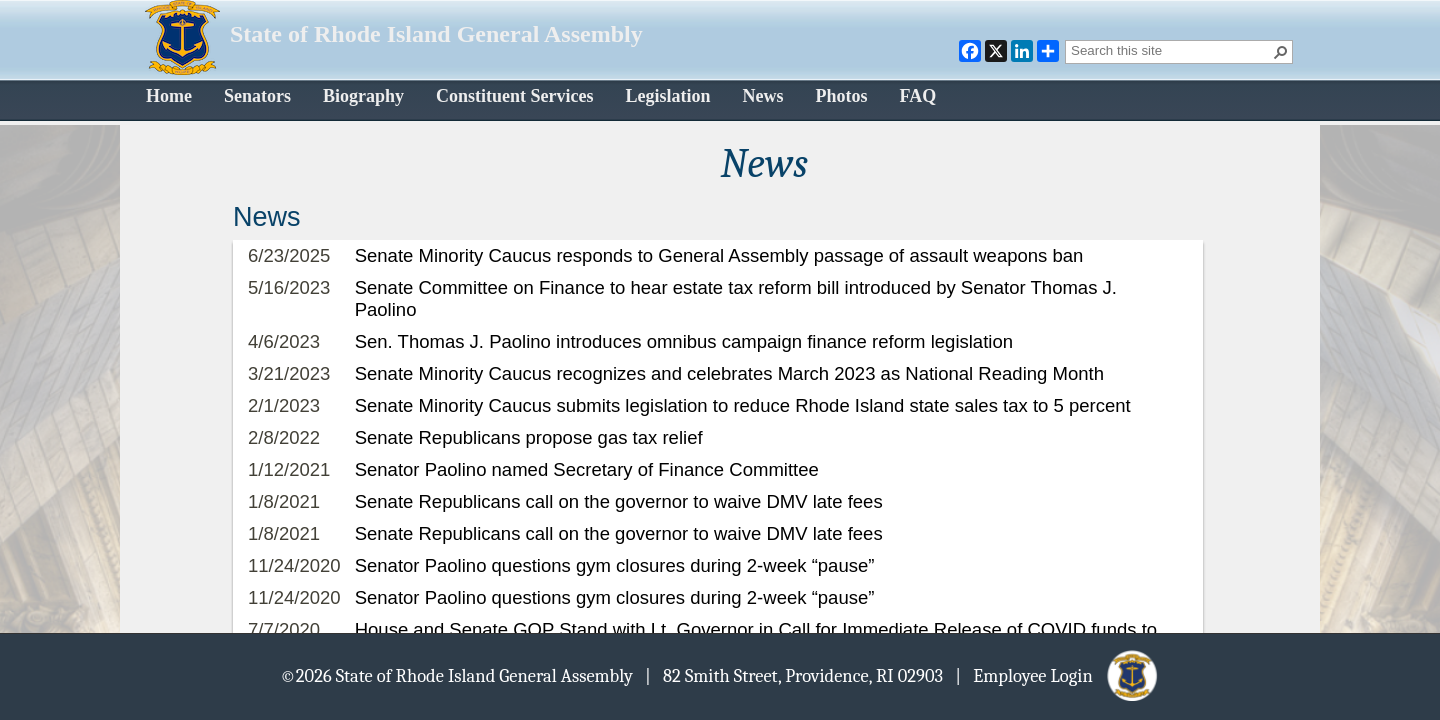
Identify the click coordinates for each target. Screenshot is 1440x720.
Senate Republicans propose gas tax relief (529, 437)
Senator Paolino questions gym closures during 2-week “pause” (615, 565)
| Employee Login (1057, 675)
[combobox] (1171, 50)
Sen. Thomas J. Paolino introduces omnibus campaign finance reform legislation (684, 341)
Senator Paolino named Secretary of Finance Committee (587, 469)
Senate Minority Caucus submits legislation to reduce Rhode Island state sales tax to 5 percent (743, 405)
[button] (1281, 52)
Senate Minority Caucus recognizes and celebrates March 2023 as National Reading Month (729, 373)
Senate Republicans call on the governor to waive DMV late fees (619, 501)
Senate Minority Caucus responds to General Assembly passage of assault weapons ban (719, 255)
